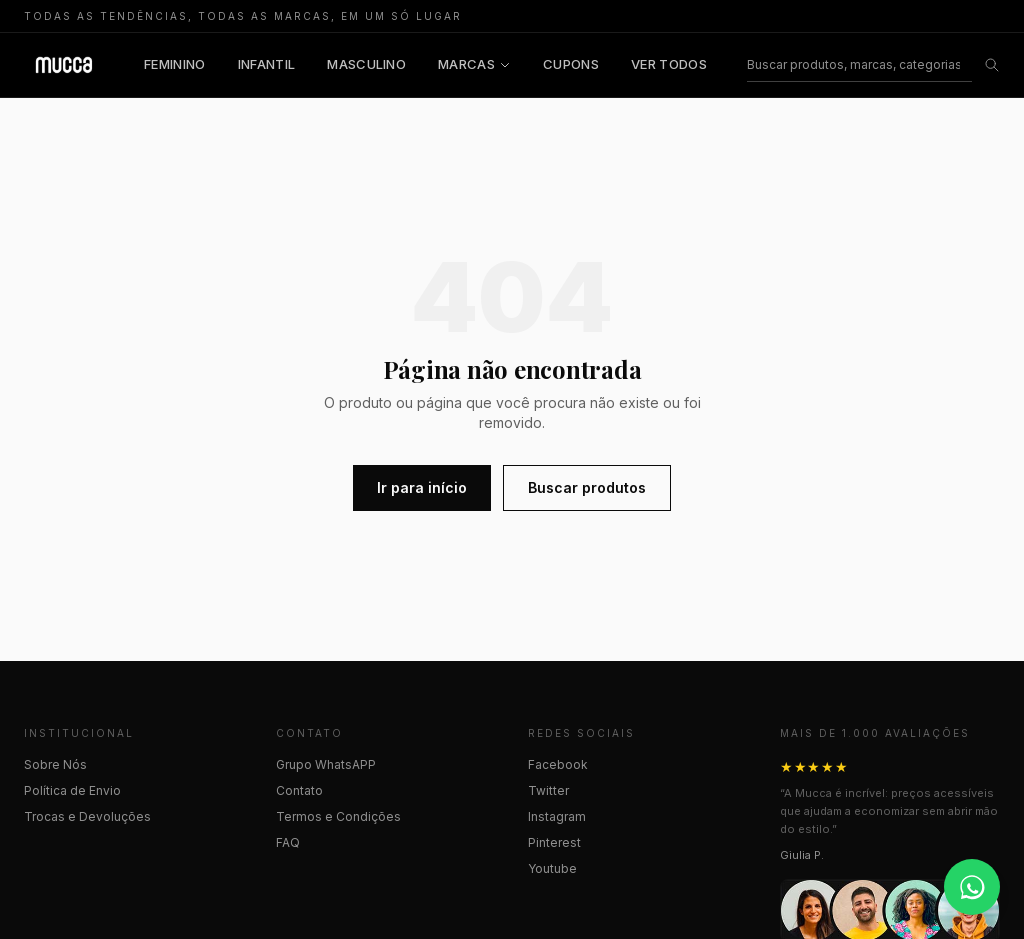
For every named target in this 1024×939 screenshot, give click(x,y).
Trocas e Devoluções (87, 816)
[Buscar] (859, 65)
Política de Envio (72, 790)
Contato (299, 790)
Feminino (175, 64)
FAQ (288, 842)
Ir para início (422, 487)
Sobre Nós (55, 764)
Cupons (571, 64)
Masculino (366, 64)
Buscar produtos (587, 487)
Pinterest (554, 842)
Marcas (474, 64)
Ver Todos (669, 64)
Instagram (557, 816)
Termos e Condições (338, 816)
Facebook (558, 764)
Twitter (548, 790)
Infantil (267, 64)
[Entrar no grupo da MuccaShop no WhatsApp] (972, 887)
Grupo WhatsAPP (326, 764)
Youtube (552, 868)
